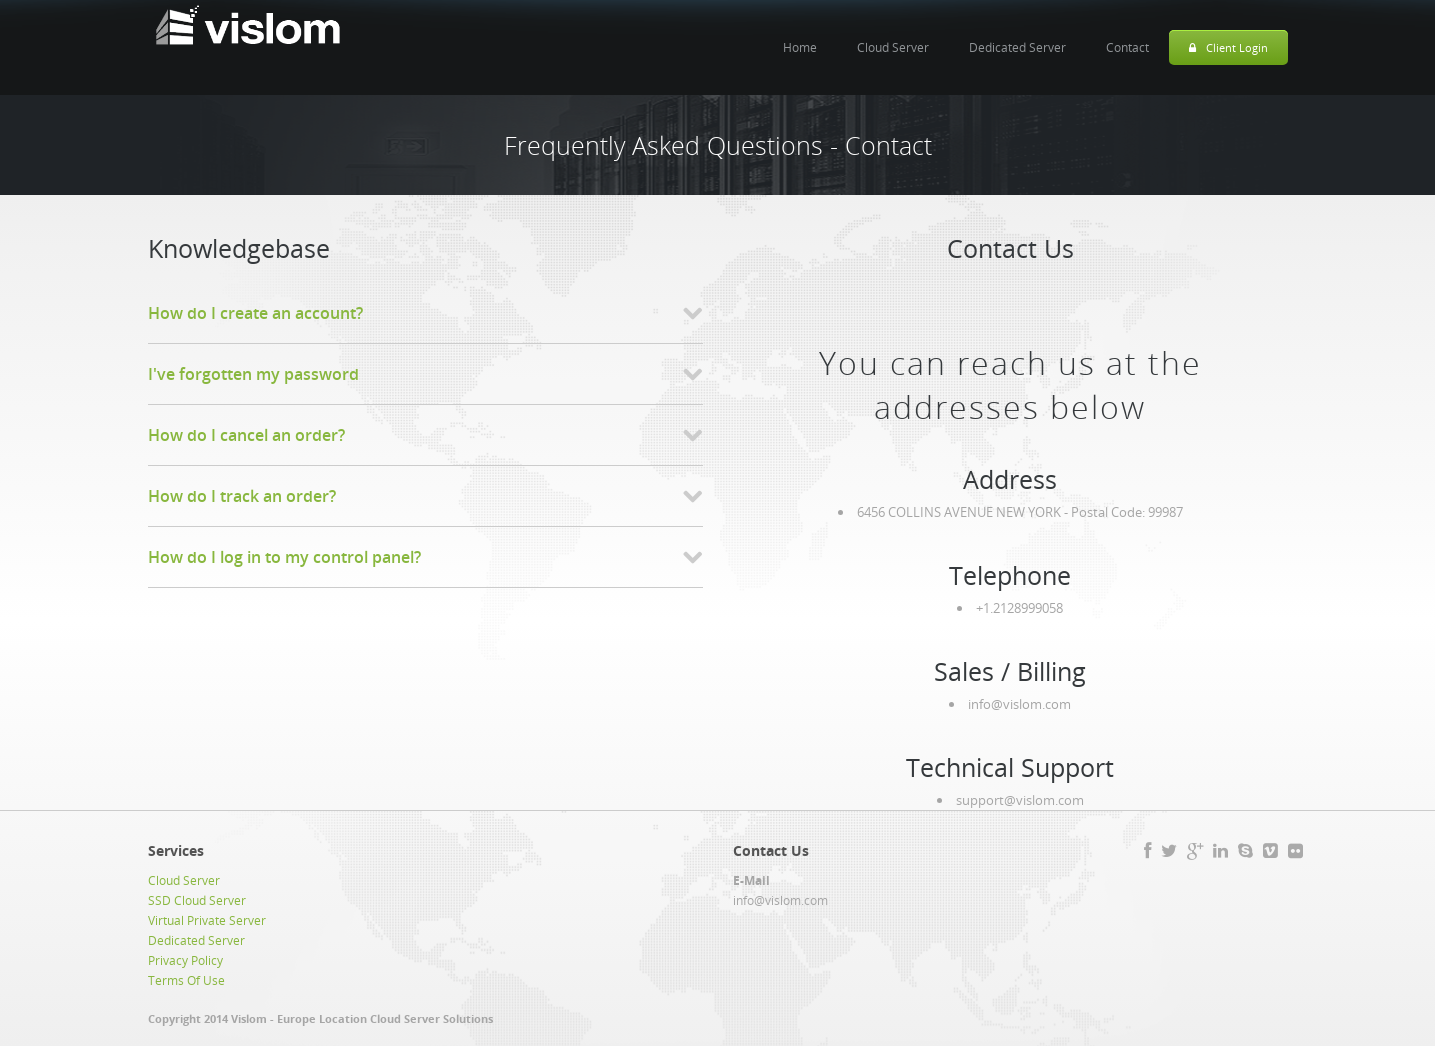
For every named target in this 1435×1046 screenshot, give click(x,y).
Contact (1127, 47)
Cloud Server (893, 47)
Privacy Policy (185, 960)
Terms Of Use (186, 980)
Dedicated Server (1017, 47)
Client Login (1228, 47)
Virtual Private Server (207, 920)
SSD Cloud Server (197, 900)
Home (800, 47)
